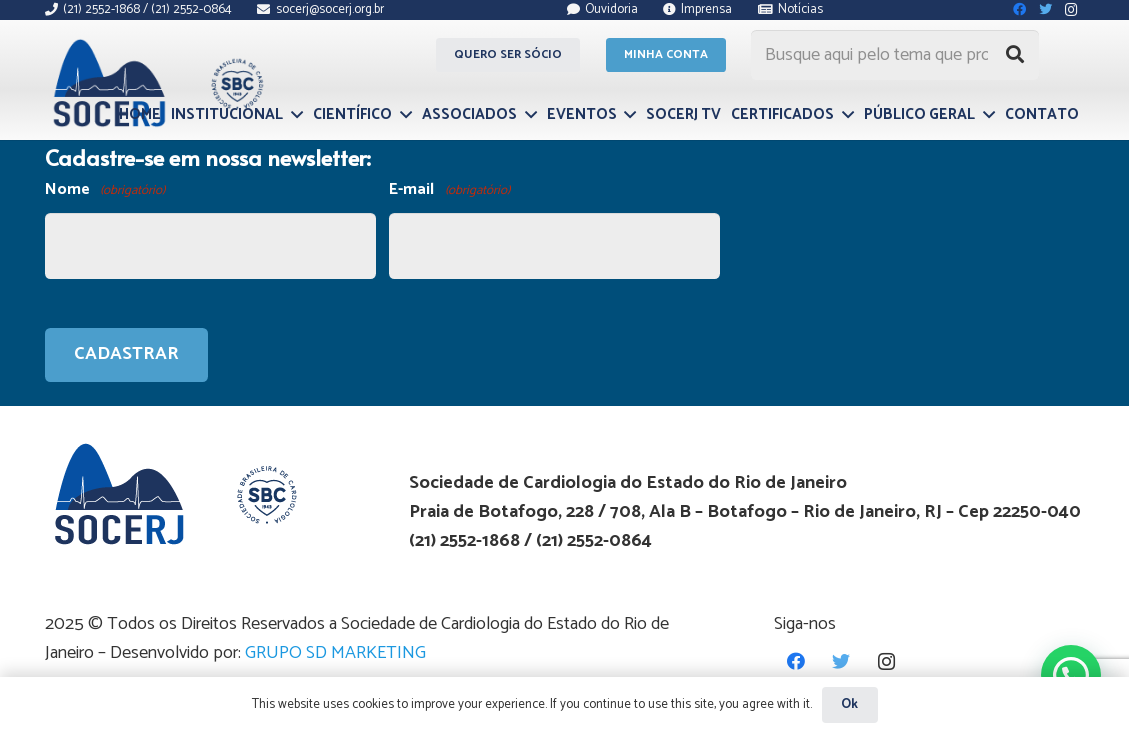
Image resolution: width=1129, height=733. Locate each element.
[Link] (155, 83)
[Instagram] (886, 661)
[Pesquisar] (1015, 55)
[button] (1071, 675)
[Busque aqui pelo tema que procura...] (895, 55)
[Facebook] (796, 661)
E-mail (449, 190)
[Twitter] (841, 661)
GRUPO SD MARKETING (335, 653)
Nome (105, 190)
